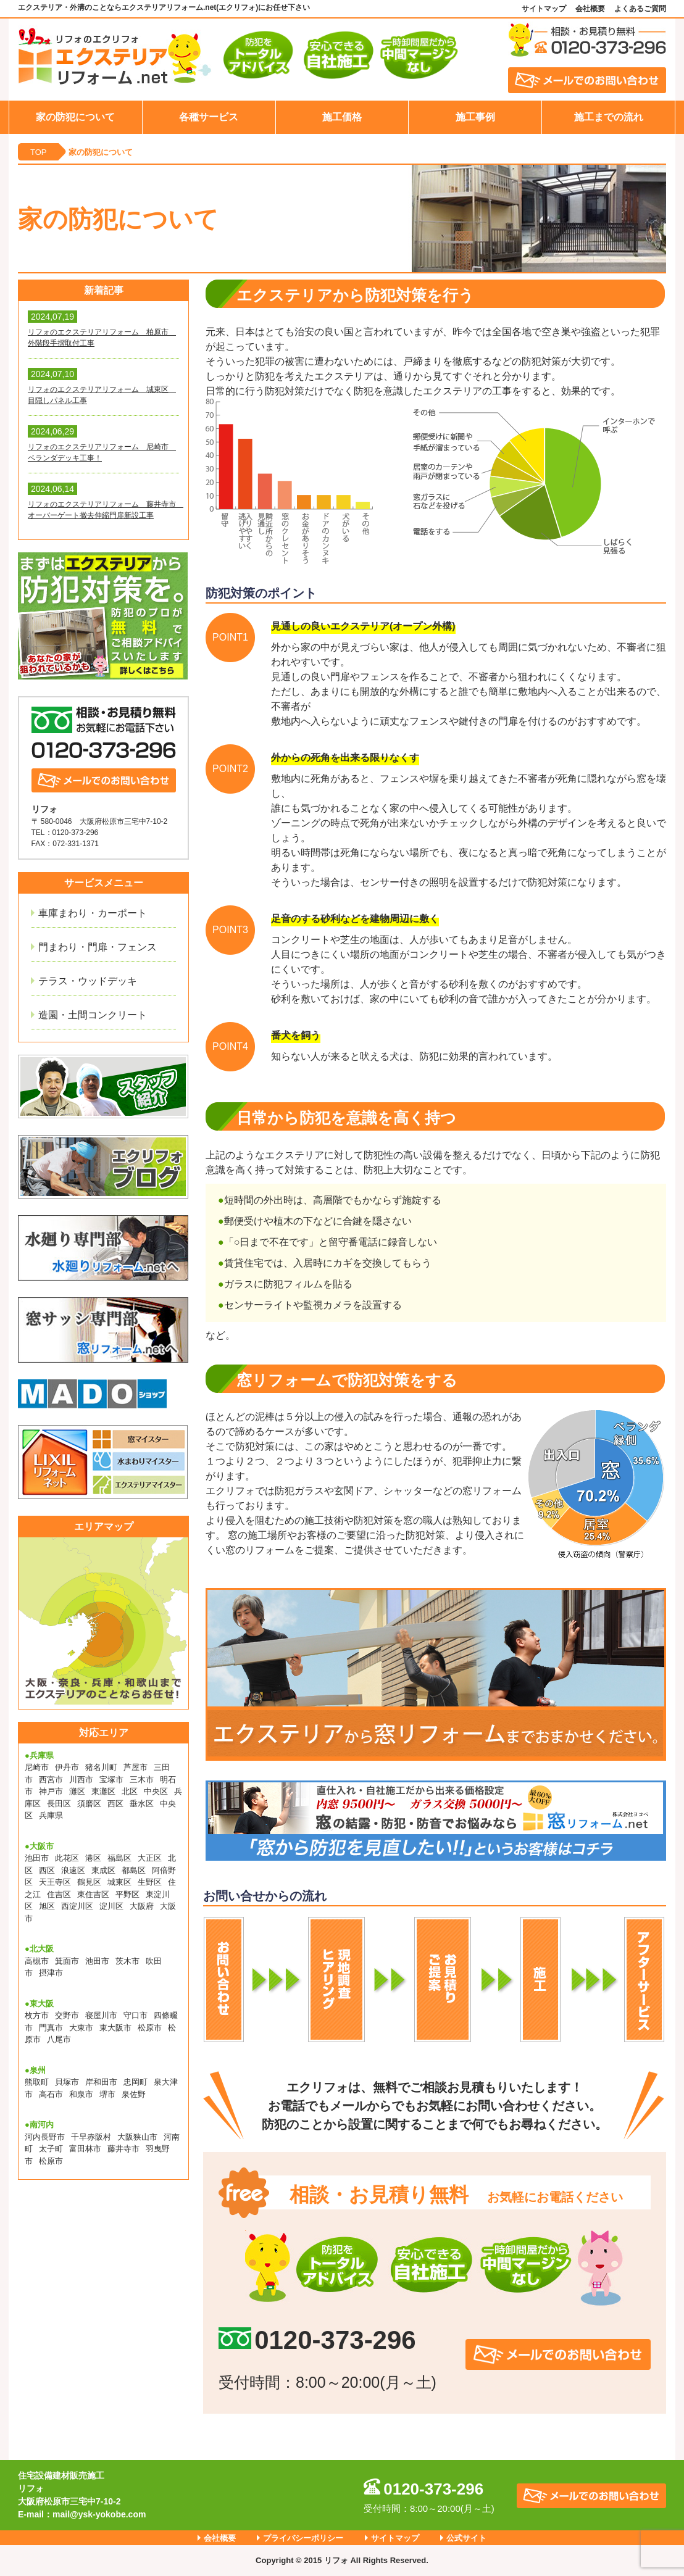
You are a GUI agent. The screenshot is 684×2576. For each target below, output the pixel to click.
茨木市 (127, 1961)
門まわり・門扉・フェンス (97, 947)
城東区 (119, 1882)
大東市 (81, 2027)
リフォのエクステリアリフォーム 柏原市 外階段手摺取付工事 (102, 337)
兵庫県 (51, 1815)
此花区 (67, 1858)
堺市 (107, 2094)
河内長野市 (45, 2137)
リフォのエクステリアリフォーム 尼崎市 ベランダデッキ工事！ (102, 452)
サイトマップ (544, 8)
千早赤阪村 (91, 2137)
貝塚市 (67, 2082)
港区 (93, 1858)
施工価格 (342, 117)
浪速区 (73, 1870)
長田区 (59, 1803)
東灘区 (103, 1791)
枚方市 (37, 2015)
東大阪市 (115, 2027)
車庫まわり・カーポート (92, 913)
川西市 (81, 1779)
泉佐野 (134, 2094)
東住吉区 (93, 1894)
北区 (130, 1791)
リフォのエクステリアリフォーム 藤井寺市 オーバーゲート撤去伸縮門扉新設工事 (103, 510)
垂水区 (142, 1803)
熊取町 (37, 2082)
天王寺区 (55, 1882)
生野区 (150, 1882)
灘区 (77, 1791)
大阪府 (142, 1906)
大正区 (150, 1858)
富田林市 (85, 2148)
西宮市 (51, 1779)
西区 (115, 1803)
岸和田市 (101, 2082)
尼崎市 (37, 1767)
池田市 (37, 1858)
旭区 (47, 1906)
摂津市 (51, 1972)
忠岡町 (135, 2082)
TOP (38, 152)
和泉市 (81, 2094)
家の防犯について (75, 117)
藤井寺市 (123, 2148)
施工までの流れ (608, 117)
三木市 (142, 1779)
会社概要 (590, 8)
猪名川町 (101, 1767)
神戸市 (51, 1791)
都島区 (134, 1870)
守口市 (135, 2015)
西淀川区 (77, 1906)
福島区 (119, 1858)
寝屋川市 (101, 2015)
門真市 (51, 2027)
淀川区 (111, 1906)
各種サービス (208, 117)
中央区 (156, 1791)
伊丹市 (67, 1767)
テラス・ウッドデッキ (87, 981)
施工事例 (475, 117)
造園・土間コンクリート (92, 1015)
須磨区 (89, 1803)
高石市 (51, 2094)
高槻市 (37, 1961)
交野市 (67, 2015)
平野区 (127, 1894)
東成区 (103, 1870)
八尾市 (59, 2039)
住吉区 (59, 1894)
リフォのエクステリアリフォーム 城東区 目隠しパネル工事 (102, 395)
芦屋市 (135, 1767)
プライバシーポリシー (303, 2538)
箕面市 (67, 1961)
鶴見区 (89, 1882)
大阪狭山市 (137, 2137)
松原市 (150, 2027)
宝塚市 (111, 1779)
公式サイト (466, 2538)
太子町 (51, 2148)
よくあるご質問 (640, 8)
